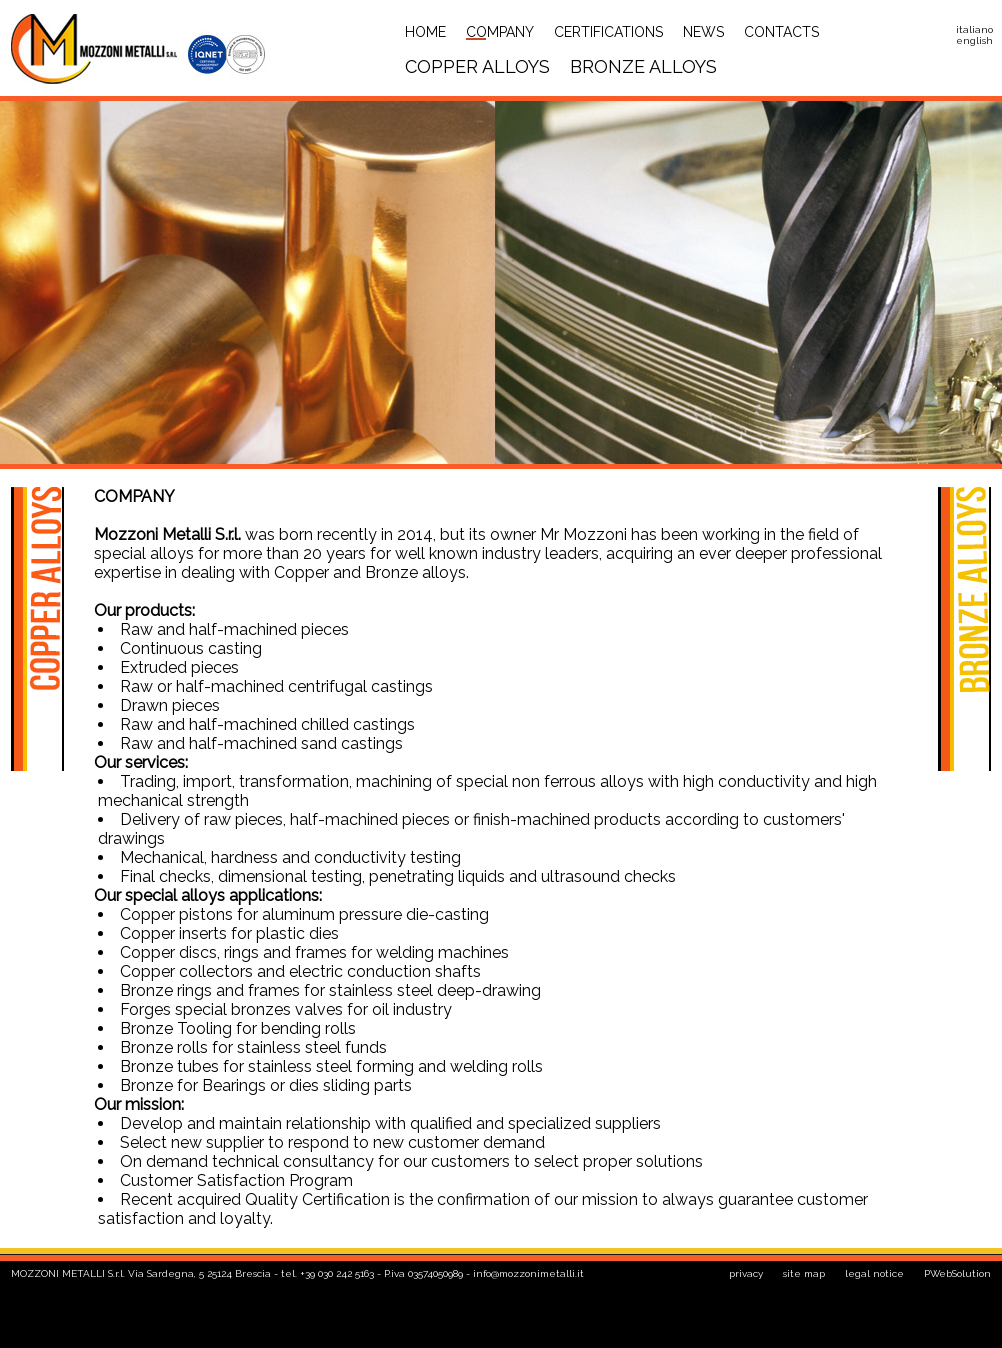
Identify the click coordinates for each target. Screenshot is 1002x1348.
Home (425, 32)
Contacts (781, 32)
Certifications (608, 32)
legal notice (874, 1273)
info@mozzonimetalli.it (528, 1273)
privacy (746, 1273)
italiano (974, 29)
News (703, 32)
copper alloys (477, 66)
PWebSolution (957, 1273)
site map (804, 1273)
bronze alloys (643, 66)
